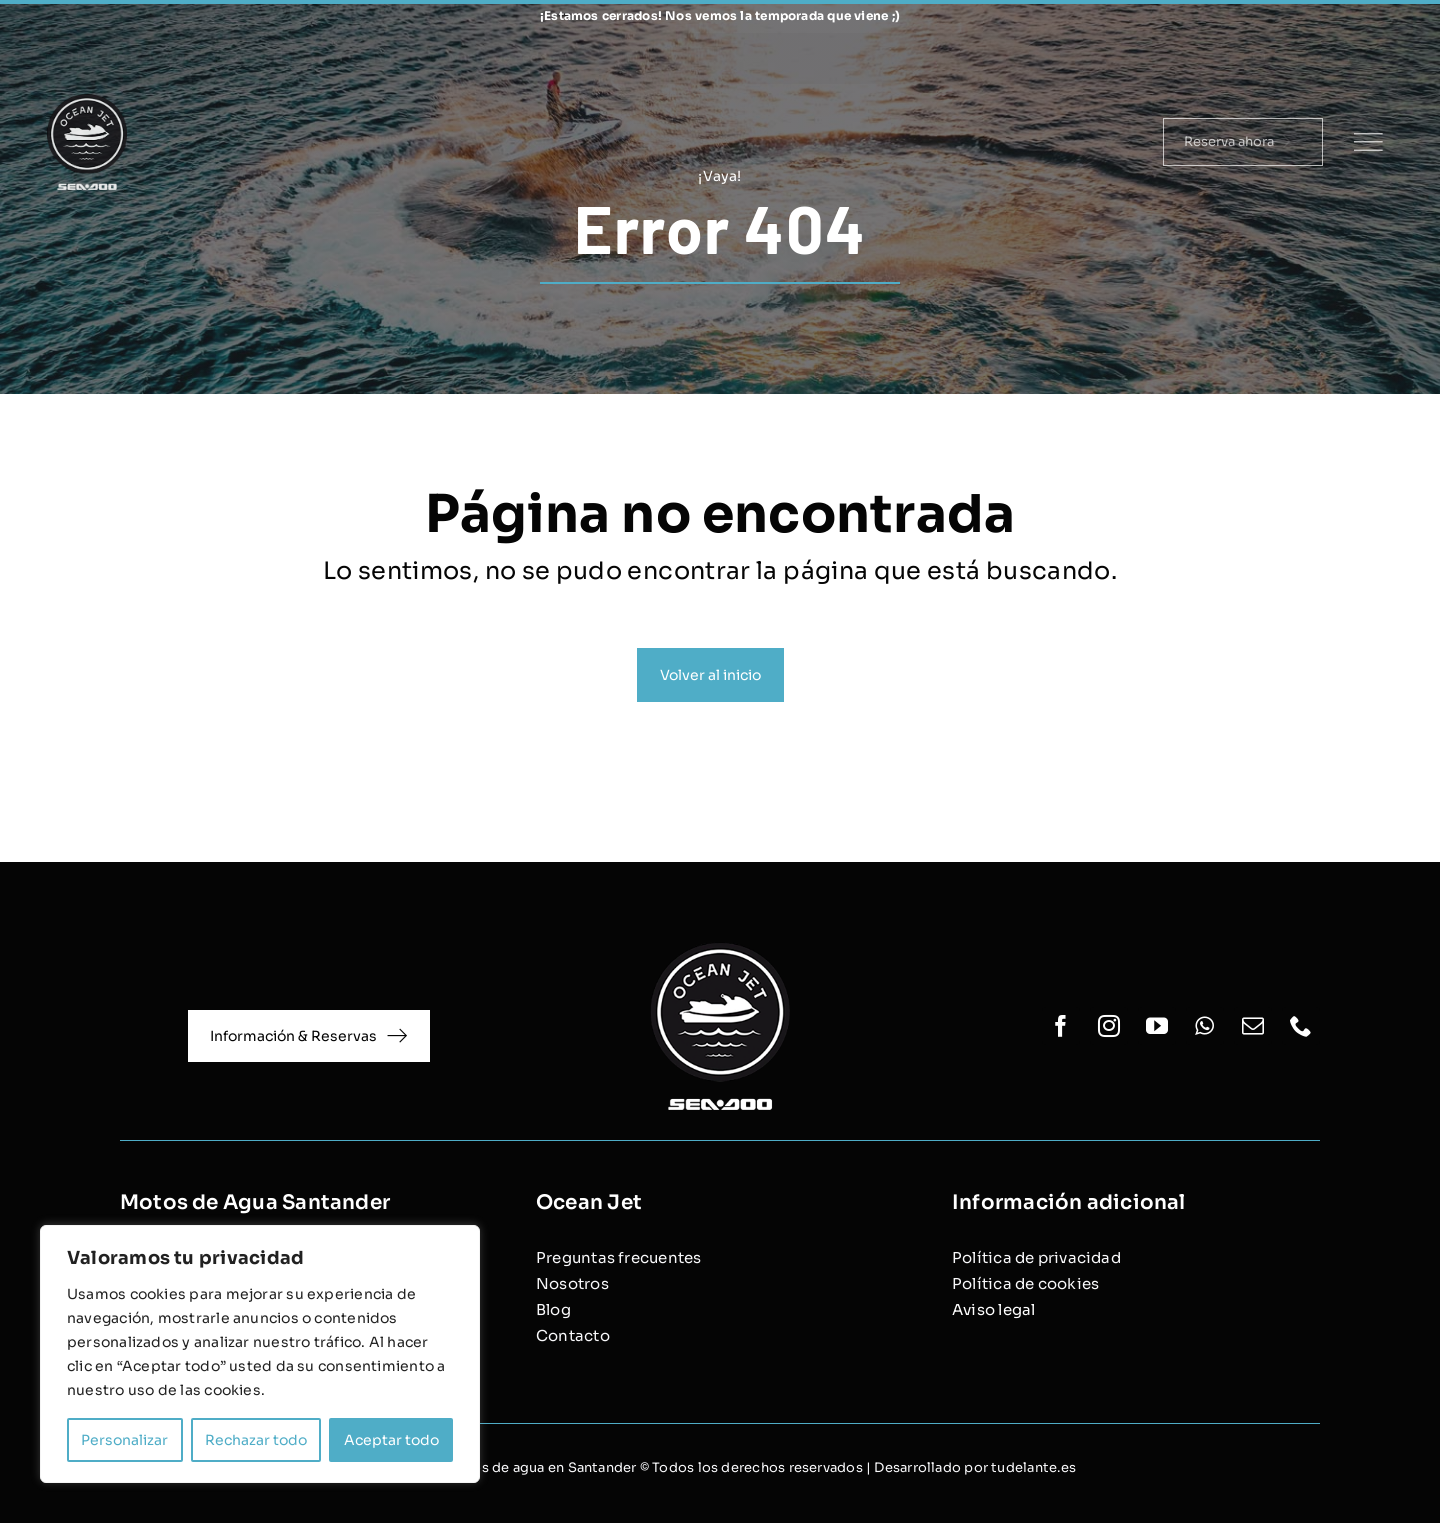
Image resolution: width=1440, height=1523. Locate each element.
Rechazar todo (256, 1440)
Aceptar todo (391, 1440)
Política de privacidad (1036, 1257)
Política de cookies (1025, 1283)
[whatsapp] (1323, 58)
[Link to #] (1368, 142)
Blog (553, 1309)
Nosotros (572, 1283)
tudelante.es (1033, 1467)
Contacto (573, 1335)
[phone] (1386, 58)
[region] (260, 1354)
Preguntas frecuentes (619, 1257)
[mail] (1354, 58)
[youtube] (1292, 58)
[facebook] (1227, 58)
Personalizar (124, 1440)
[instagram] (1259, 58)
